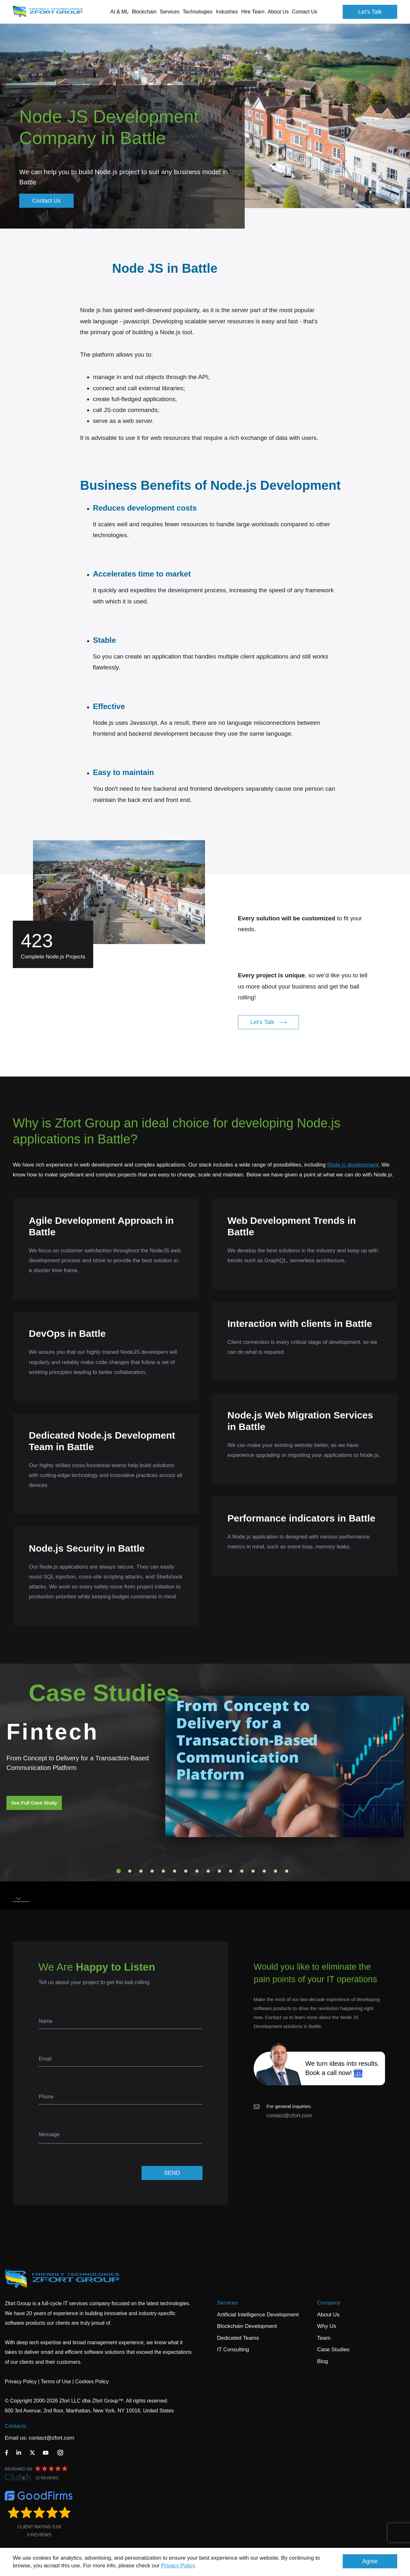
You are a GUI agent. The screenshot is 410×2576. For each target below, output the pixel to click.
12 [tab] (241, 1871)
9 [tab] (208, 1871)
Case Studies (333, 2349)
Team (324, 2338)
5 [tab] (163, 1871)
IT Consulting (233, 2349)
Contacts (15, 2426)
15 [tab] (275, 1871)
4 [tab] (152, 1871)
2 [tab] (129, 1871)
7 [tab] (185, 1871)
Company (328, 2303)
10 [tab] (219, 1871)
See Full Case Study (34, 1802)
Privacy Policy (178, 2566)
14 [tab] (264, 1871)
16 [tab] (286, 1871)
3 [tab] (141, 1871)
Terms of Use (56, 2381)
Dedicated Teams (238, 2338)
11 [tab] (230, 1871)
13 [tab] (253, 1871)
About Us (328, 2315)
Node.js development (353, 1165)
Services (227, 2303)
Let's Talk (370, 12)
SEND (172, 2173)
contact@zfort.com (289, 2115)
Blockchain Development (247, 2326)
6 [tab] (174, 1871)
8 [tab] (197, 1871)
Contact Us (304, 11)
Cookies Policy (92, 2381)
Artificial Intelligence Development (258, 2315)
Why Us (326, 2326)
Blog (322, 2361)
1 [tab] (118, 1871)
